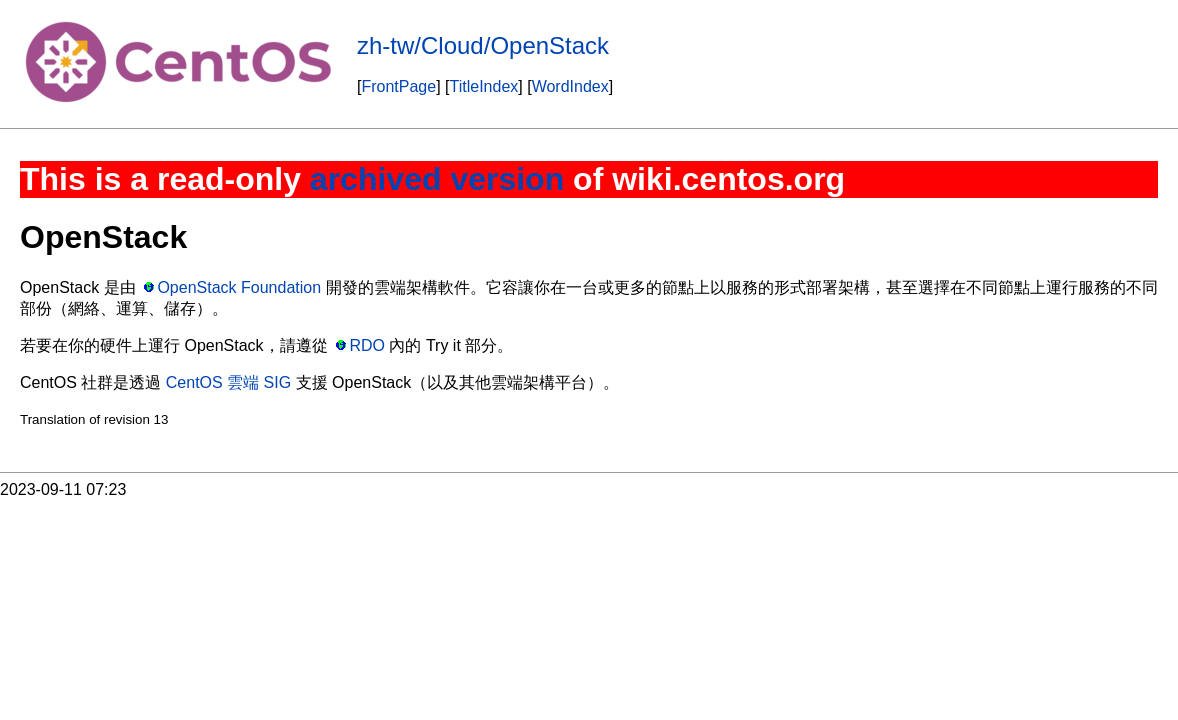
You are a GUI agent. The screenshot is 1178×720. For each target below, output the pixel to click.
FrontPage (398, 86)
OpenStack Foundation (239, 287)
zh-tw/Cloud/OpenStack (483, 45)
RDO (367, 345)
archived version (437, 179)
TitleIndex (484, 86)
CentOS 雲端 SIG (228, 382)
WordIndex (570, 86)
